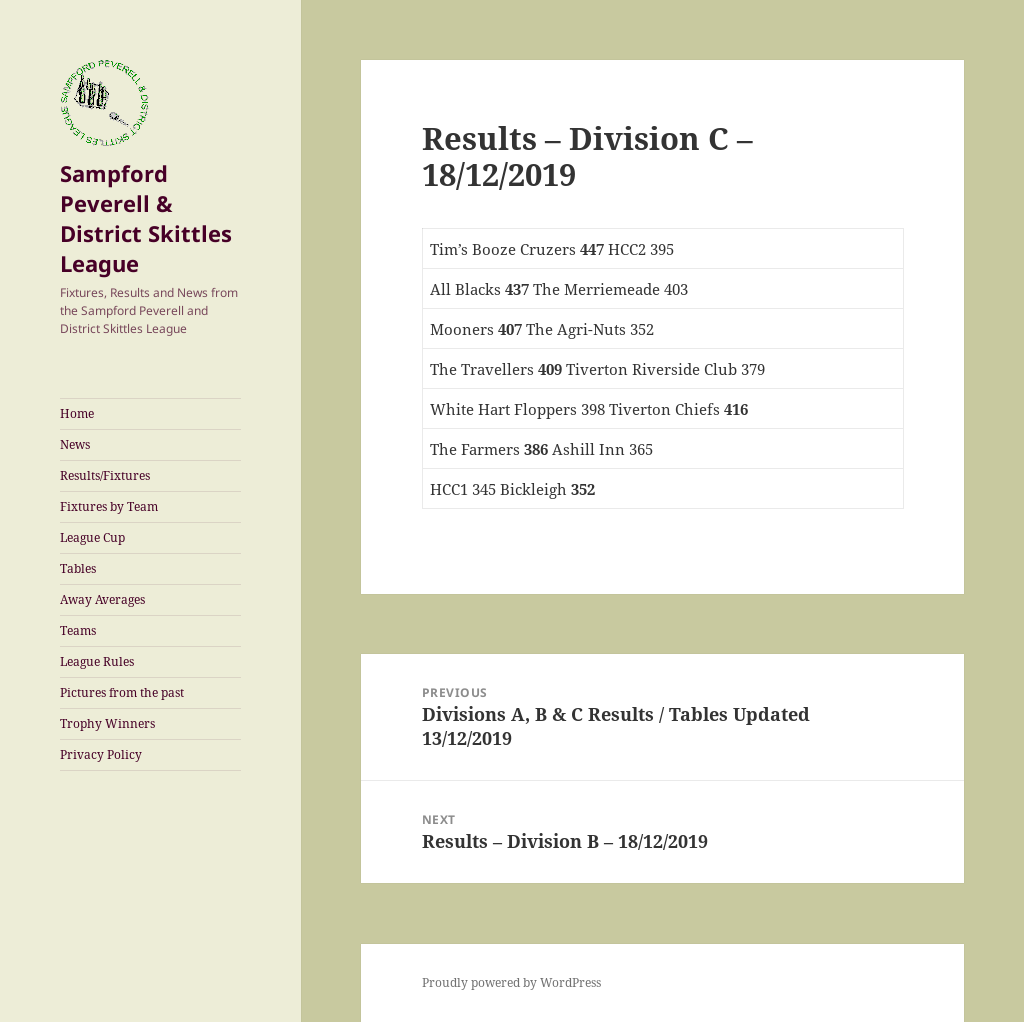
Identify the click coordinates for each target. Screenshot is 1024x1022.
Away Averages (102, 599)
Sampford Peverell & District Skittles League (146, 218)
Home (77, 413)
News (75, 444)
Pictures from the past (122, 692)
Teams (78, 630)
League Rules (97, 661)
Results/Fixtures (105, 475)
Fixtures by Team (109, 506)
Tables (78, 568)
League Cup (92, 537)
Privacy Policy (101, 754)
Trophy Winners (107, 723)
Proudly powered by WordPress (511, 982)
